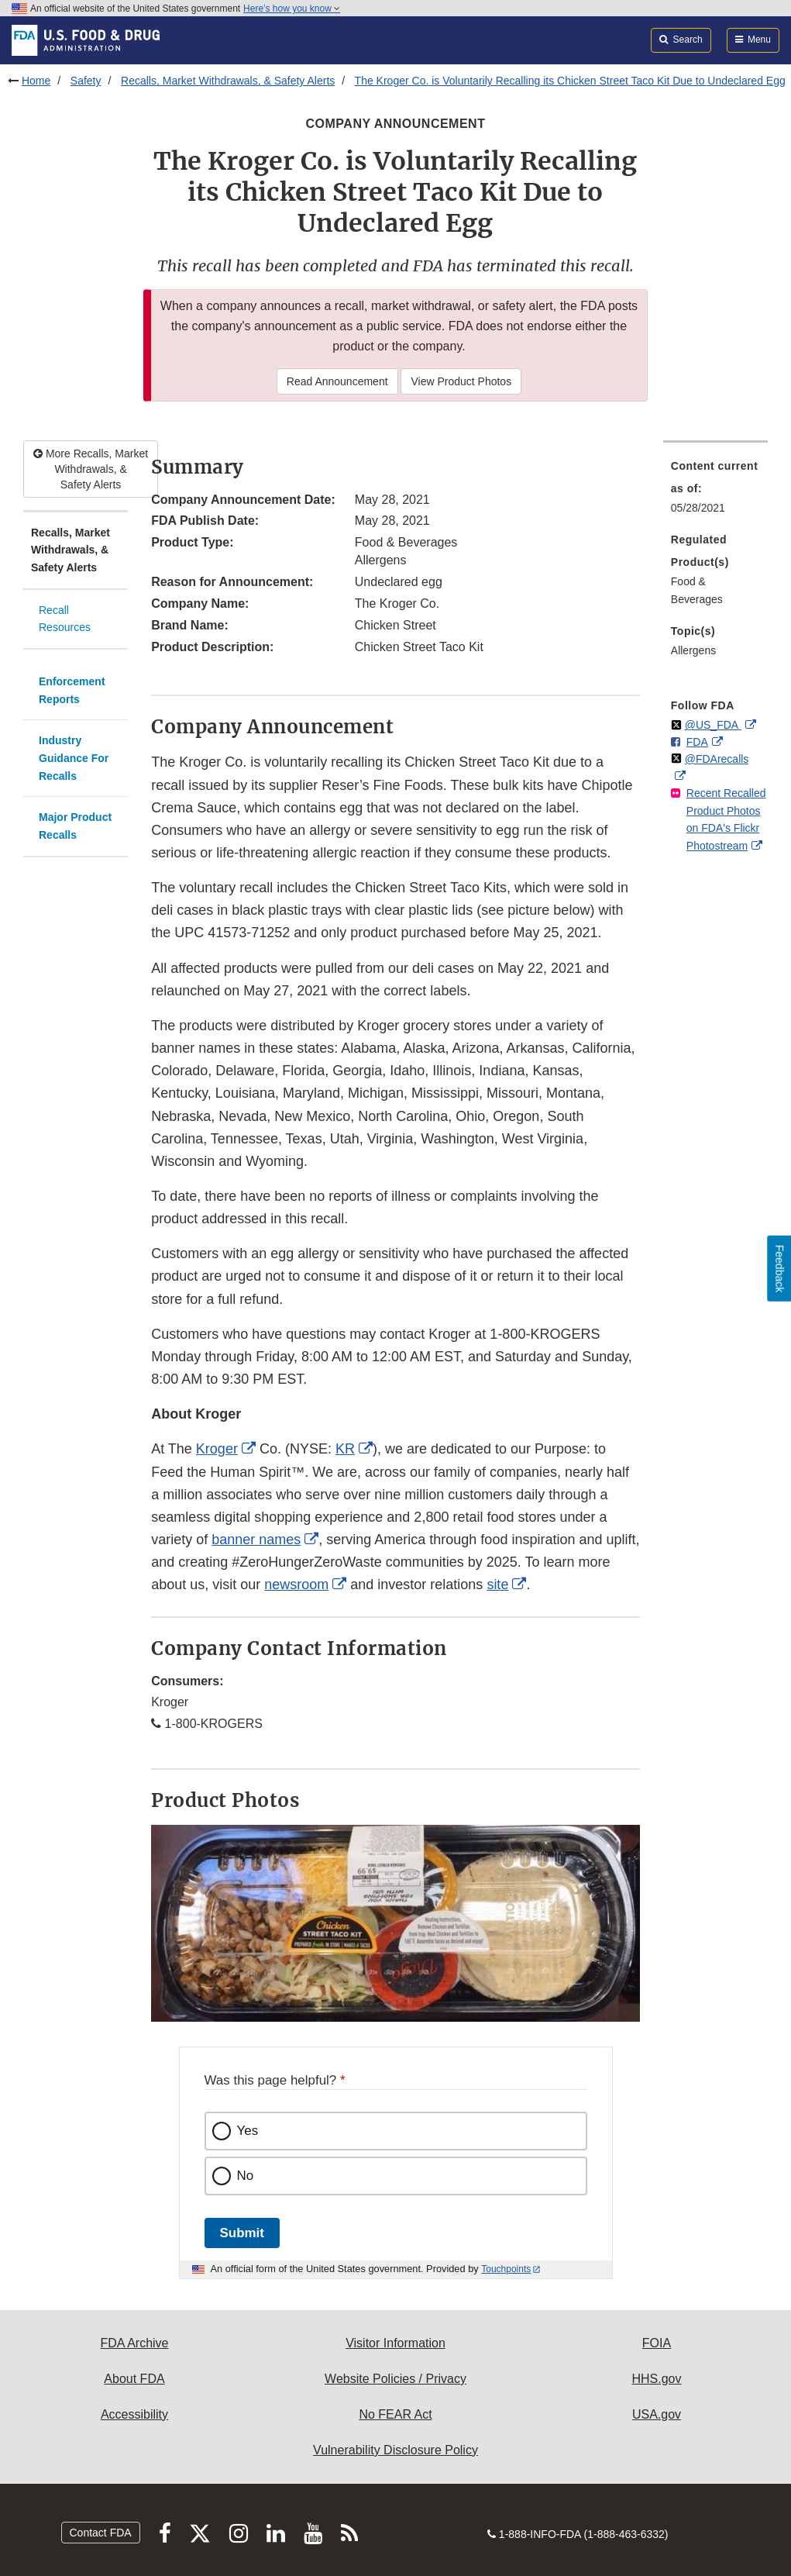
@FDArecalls (717, 759)
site (497, 1584)
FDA (697, 742)
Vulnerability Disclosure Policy (395, 2450)
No (245, 2175)
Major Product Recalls (75, 826)
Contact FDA (101, 2532)
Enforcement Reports (72, 690)
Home (36, 80)
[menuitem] (715, 491)
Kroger (217, 1449)
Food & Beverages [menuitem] (697, 590)
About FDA (134, 2378)
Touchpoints (506, 2269)
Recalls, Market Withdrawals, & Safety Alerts (228, 80)
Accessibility (134, 2414)
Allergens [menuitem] (693, 650)
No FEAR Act (395, 2414)
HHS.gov (656, 2378)
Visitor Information (395, 2343)
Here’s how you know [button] (291, 8)
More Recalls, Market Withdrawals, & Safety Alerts (90, 469)
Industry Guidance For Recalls (73, 757)
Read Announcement (337, 381)
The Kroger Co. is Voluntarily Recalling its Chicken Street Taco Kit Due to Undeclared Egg (570, 80)
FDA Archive (134, 2343)
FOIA (656, 2343)
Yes (248, 2130)
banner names (256, 1539)
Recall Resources (65, 619)
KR (345, 1449)
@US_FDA (713, 725)
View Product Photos (461, 381)
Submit (242, 2233)
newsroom (296, 1584)
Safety (86, 80)
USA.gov (656, 2414)
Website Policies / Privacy (395, 2378)
